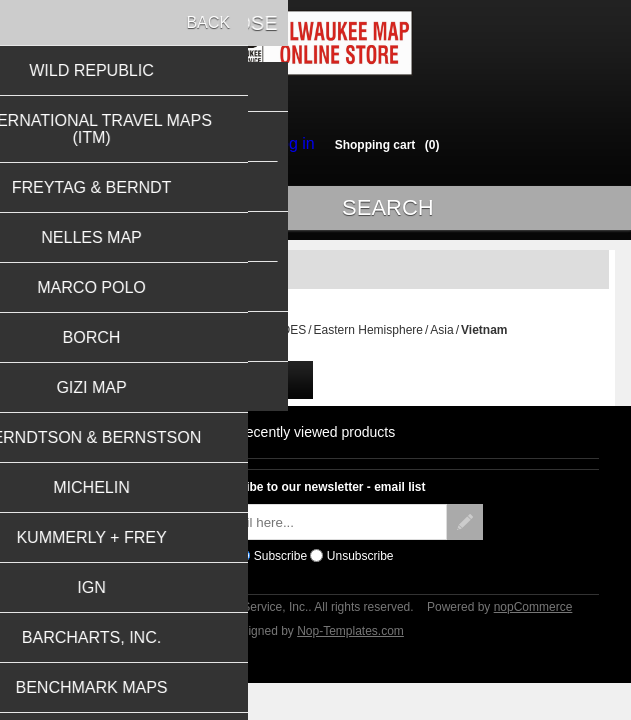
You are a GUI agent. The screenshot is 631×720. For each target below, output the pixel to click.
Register (226, 144)
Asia (441, 339)
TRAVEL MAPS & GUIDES (234, 339)
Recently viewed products (316, 441)
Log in (288, 144)
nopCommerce (533, 616)
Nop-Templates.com (350, 640)
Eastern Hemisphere (368, 339)
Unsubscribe (360, 565)
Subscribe (280, 565)
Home (140, 339)
